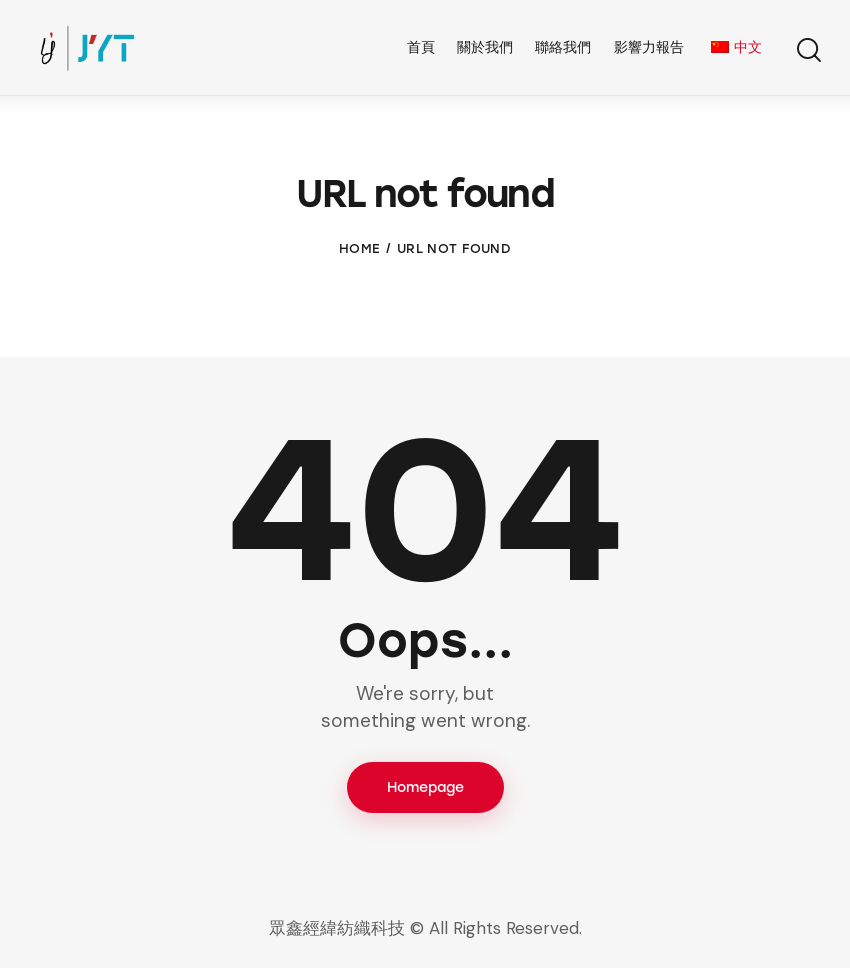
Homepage (425, 787)
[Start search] (807, 50)
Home (359, 248)
